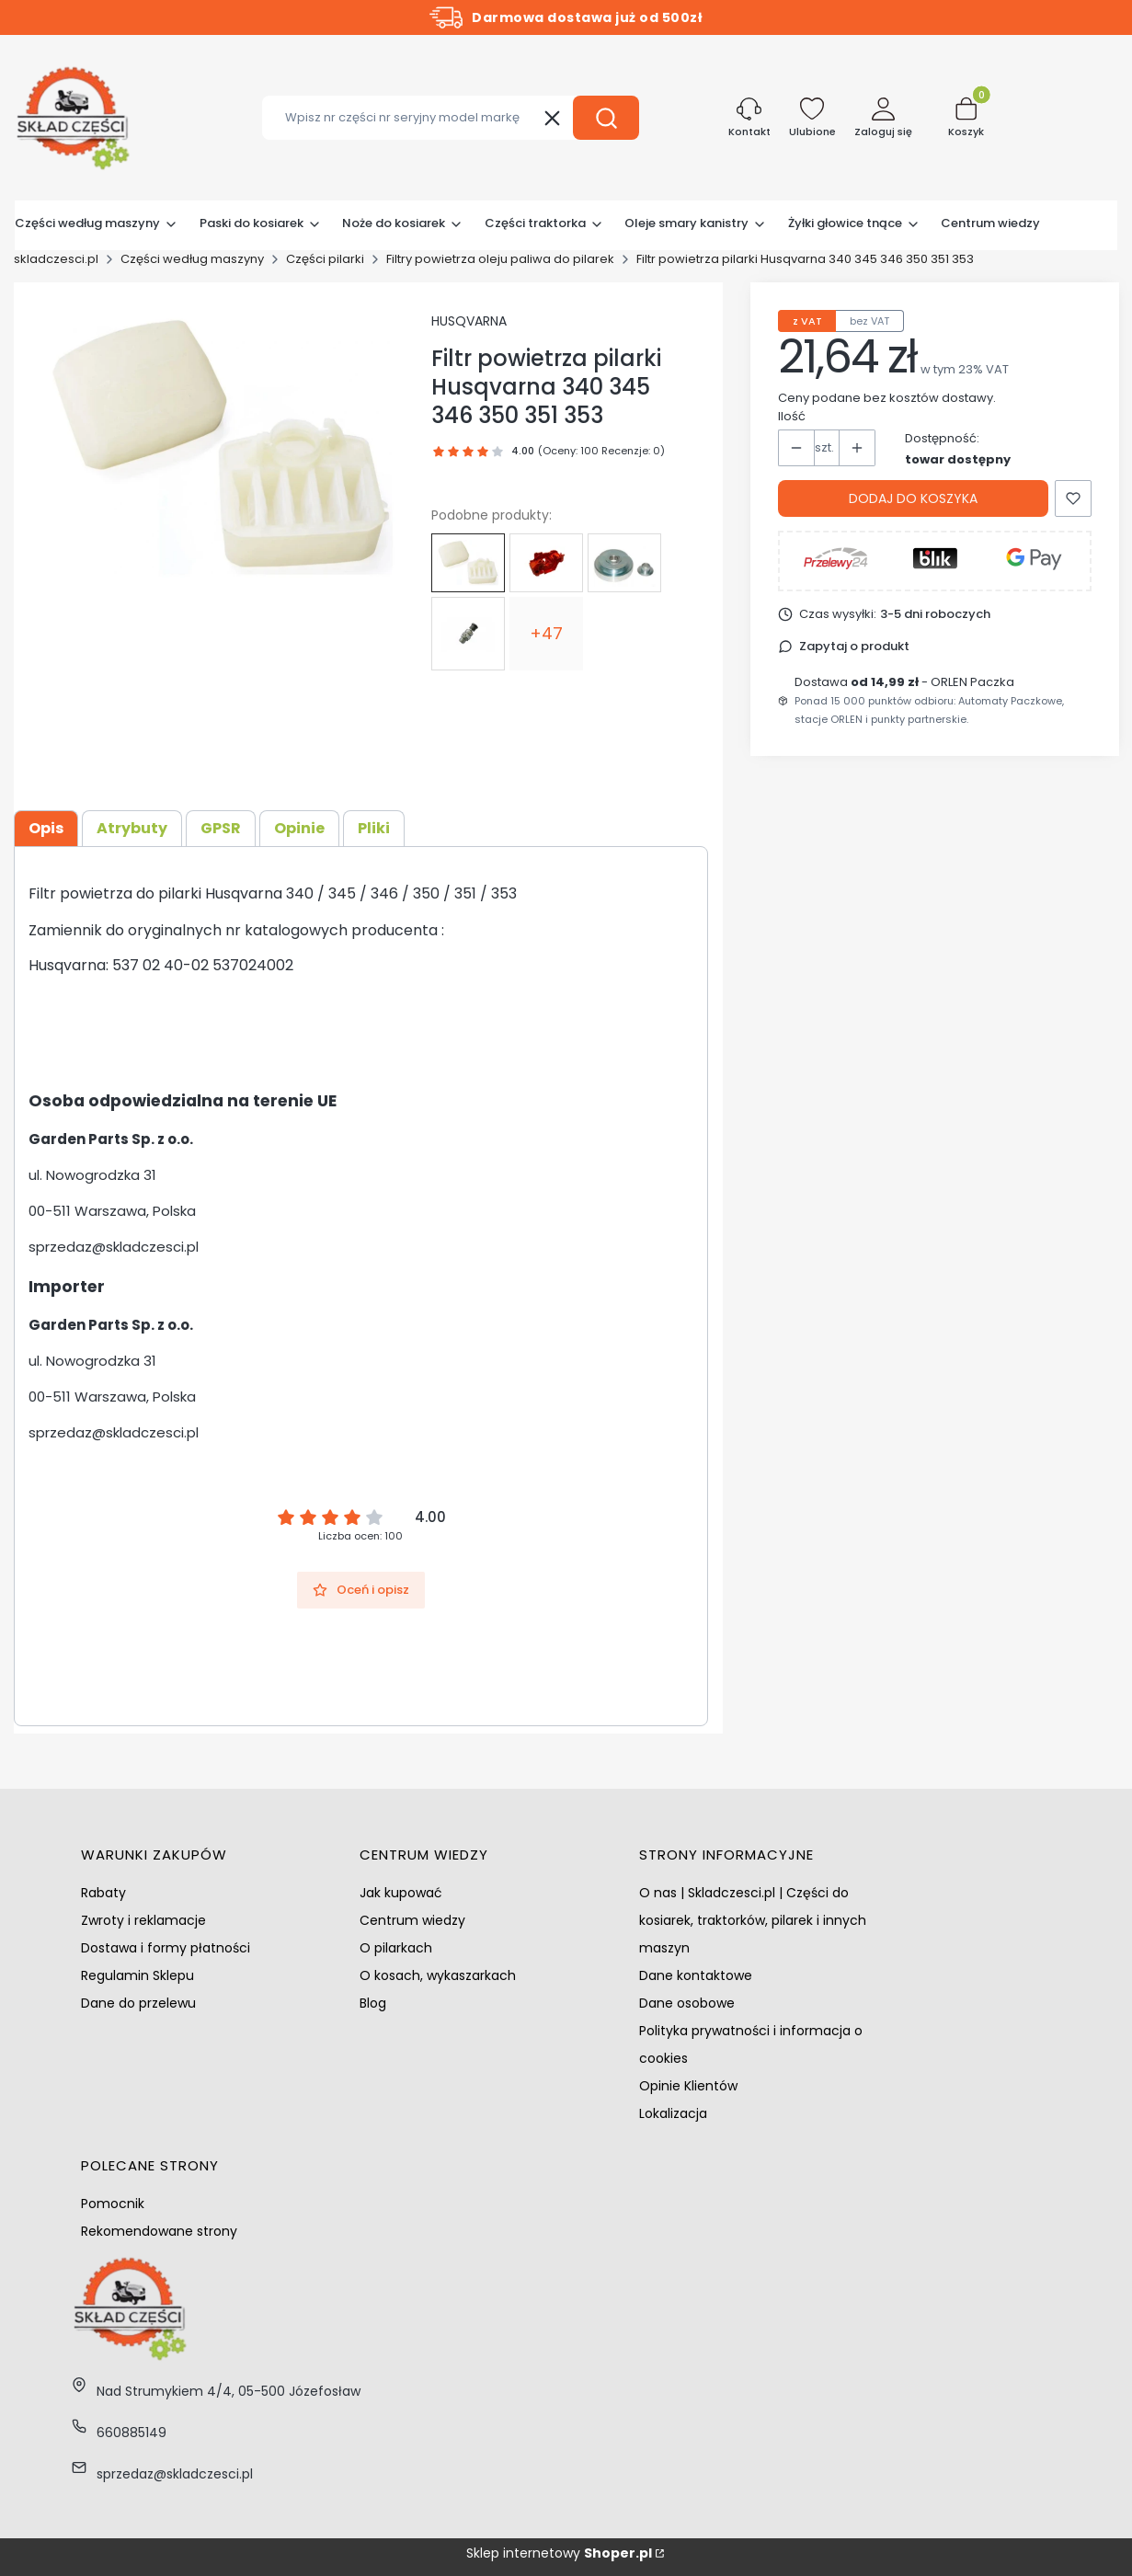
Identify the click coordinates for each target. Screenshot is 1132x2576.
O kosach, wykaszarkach (438, 1975)
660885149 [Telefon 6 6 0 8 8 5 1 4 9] (131, 2432)
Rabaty (103, 1892)
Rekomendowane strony (159, 2231)
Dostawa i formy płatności (165, 1948)
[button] (606, 118)
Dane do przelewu (138, 2003)
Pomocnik (112, 2203)
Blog (373, 2003)
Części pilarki (325, 259)
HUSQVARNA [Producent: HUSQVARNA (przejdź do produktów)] (469, 321)
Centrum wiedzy (412, 1920)
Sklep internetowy (559, 2553)
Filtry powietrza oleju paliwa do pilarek (500, 259)
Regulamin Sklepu (137, 1975)
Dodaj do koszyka (913, 498)
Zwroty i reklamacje (143, 1920)
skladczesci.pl (56, 259)
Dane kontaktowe (695, 1975)
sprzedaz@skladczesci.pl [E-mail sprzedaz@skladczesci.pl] (175, 2474)
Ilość (792, 416)
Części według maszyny (192, 259)
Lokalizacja (673, 2113)
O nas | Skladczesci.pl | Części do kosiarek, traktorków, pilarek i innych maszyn (752, 1920)
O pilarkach (396, 1948)
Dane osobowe (687, 2003)
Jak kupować (401, 1892)
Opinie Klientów (688, 2086)
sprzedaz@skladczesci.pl (114, 1246)
